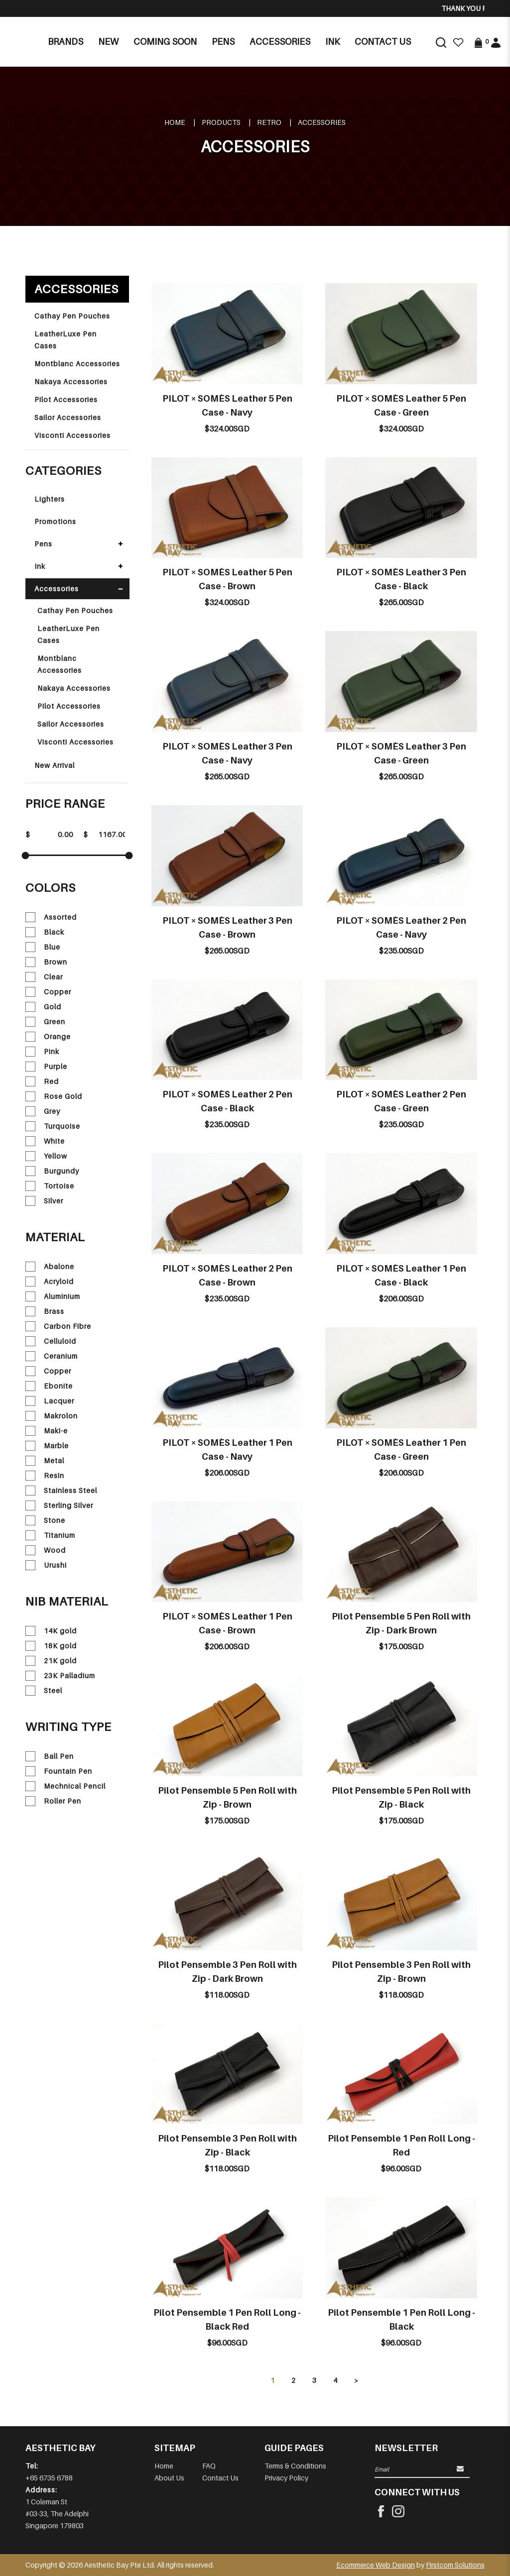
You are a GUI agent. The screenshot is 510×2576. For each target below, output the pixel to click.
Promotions (55, 521)
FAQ (209, 2466)
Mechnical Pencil (65, 1786)
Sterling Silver (59, 1505)
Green (45, 1022)
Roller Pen (53, 1801)
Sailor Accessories (67, 417)
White (45, 1141)
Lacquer (49, 1401)
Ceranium (51, 1356)
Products (221, 122)
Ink (39, 566)
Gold (43, 1007)
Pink (42, 1052)
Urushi (46, 1565)
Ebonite (49, 1386)
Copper (48, 992)
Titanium (50, 1535)
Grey (42, 1111)
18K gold (51, 1646)
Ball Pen (49, 1756)
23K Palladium (60, 1676)
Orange (48, 1037)
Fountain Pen (58, 1771)
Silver (44, 1201)
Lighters (49, 499)
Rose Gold (53, 1096)
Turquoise (52, 1126)
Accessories (322, 122)
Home (174, 122)
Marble (47, 1446)
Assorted (51, 917)
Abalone (49, 1267)
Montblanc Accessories (77, 363)
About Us (169, 2477)
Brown (46, 962)
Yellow (46, 1156)
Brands (65, 41)
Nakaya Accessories (71, 381)
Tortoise (49, 1186)
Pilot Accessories (66, 399)
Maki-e (46, 1431)
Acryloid (49, 1282)
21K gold (51, 1661)
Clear (44, 977)
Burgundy (52, 1171)
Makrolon (51, 1416)
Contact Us (220, 2477)
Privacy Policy (286, 2477)
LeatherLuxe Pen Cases (65, 339)
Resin (44, 1476)
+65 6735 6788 (49, 2477)
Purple (46, 1067)
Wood (45, 1550)
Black (44, 932)
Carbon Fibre (58, 1326)
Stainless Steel (61, 1491)
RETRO (269, 122)
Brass (44, 1311)
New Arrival (54, 765)
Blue (42, 947)
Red (42, 1081)
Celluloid (50, 1341)
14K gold (51, 1631)
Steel (43, 1691)
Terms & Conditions (295, 2466)
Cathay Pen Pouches (72, 316)
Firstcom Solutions (455, 2565)
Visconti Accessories (72, 435)
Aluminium (52, 1296)
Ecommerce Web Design (375, 2565)
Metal (44, 1461)
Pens (43, 543)
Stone (45, 1520)
